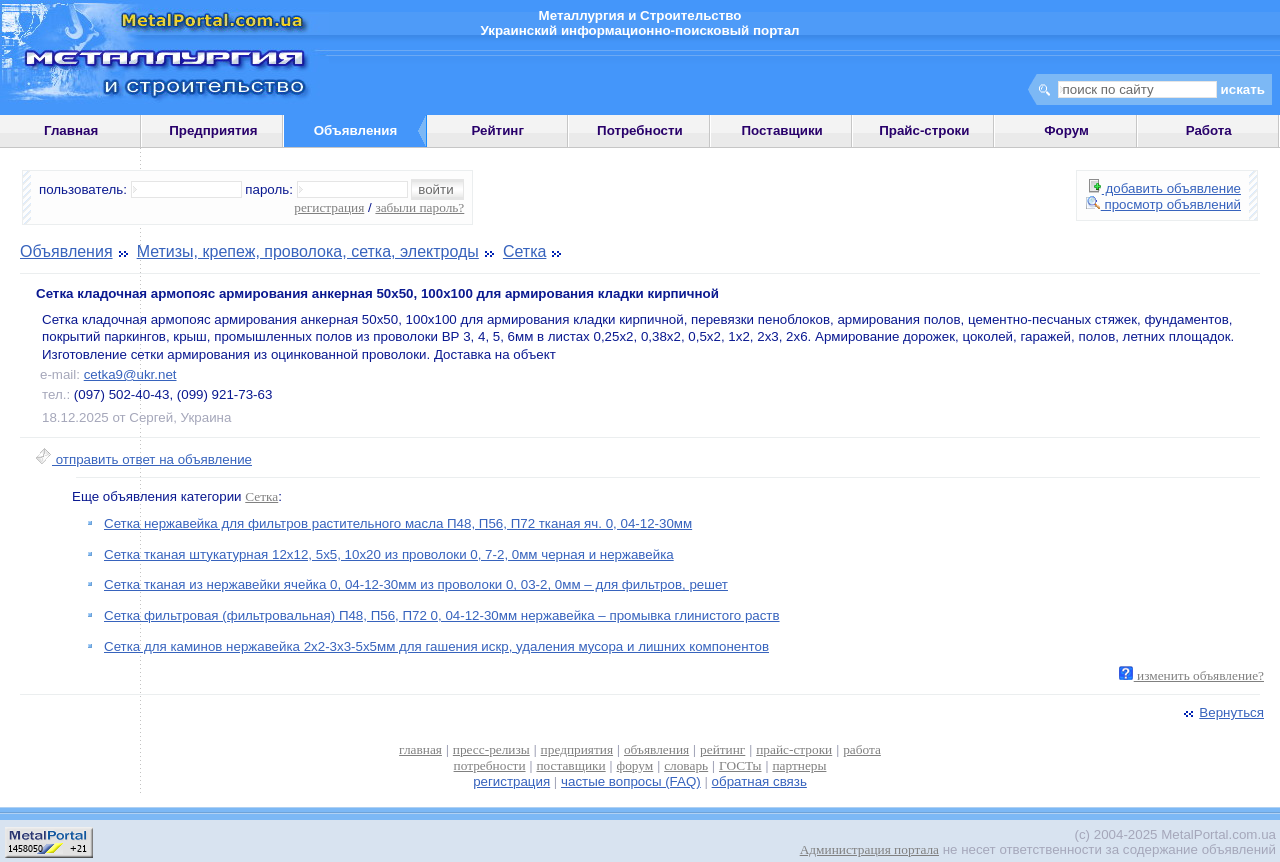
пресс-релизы (491, 749)
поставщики (570, 765)
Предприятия (213, 130)
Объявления (66, 251)
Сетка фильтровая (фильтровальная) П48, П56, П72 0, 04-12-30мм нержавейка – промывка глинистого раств (442, 615)
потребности (490, 765)
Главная (71, 130)
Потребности (640, 130)
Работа (1209, 130)
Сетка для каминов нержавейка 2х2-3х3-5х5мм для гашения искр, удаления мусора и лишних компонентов (436, 646)
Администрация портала (869, 849)
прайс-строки (794, 749)
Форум (1066, 130)
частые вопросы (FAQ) (631, 781)
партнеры (799, 765)
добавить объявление (1165, 188)
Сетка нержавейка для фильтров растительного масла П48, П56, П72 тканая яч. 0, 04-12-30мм (398, 523)
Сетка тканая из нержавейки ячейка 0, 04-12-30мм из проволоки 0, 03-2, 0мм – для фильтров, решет (416, 584)
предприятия (577, 749)
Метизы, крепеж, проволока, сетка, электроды (308, 251)
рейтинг (722, 749)
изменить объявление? (1191, 675)
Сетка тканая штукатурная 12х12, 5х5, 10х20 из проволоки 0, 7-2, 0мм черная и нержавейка (389, 554)
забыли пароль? (419, 207)
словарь (686, 765)
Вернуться (1222, 712)
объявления (656, 749)
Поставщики (781, 130)
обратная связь (759, 781)
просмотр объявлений (1163, 204)
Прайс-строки (924, 130)
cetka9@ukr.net (130, 374)
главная (420, 749)
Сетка (525, 251)
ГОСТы (740, 765)
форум (635, 765)
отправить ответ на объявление (143, 459)
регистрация (329, 207)
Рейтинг (497, 130)
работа (862, 749)
